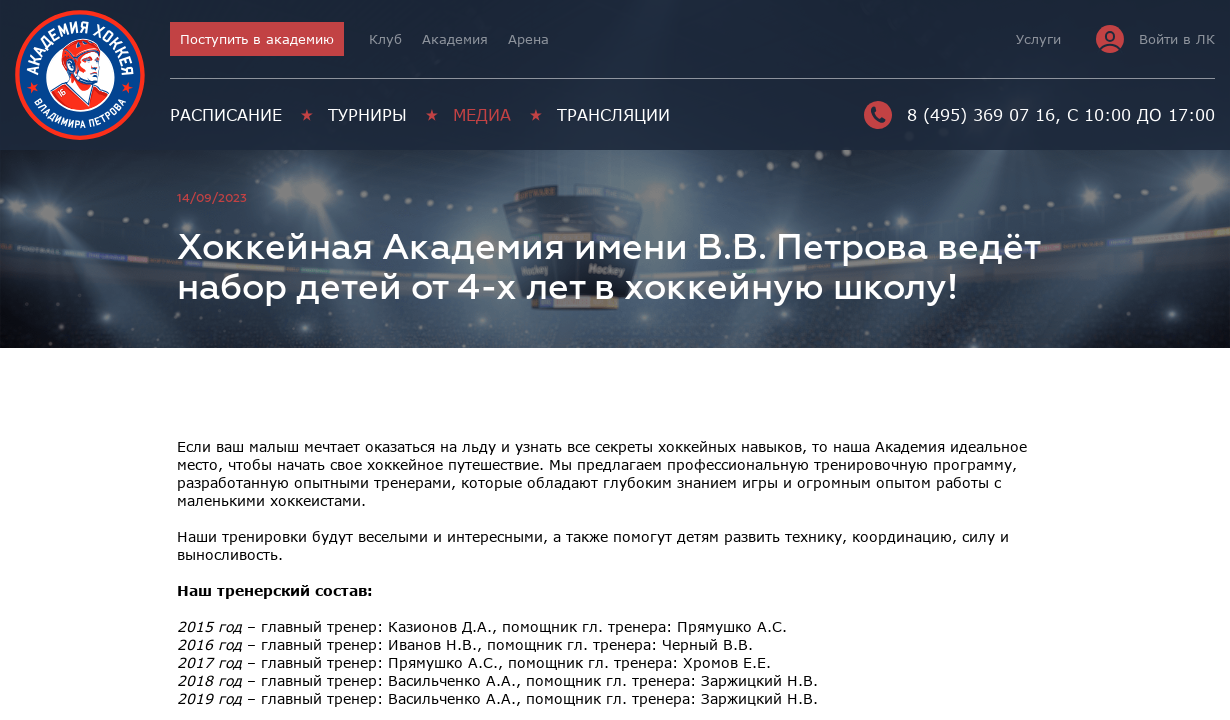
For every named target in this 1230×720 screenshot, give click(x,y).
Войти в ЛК (1155, 39)
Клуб (385, 39)
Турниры (367, 115)
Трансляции (613, 115)
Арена (528, 39)
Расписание (226, 115)
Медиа (482, 115)
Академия (455, 39)
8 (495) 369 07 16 (959, 115)
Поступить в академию (257, 39)
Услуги (1038, 39)
